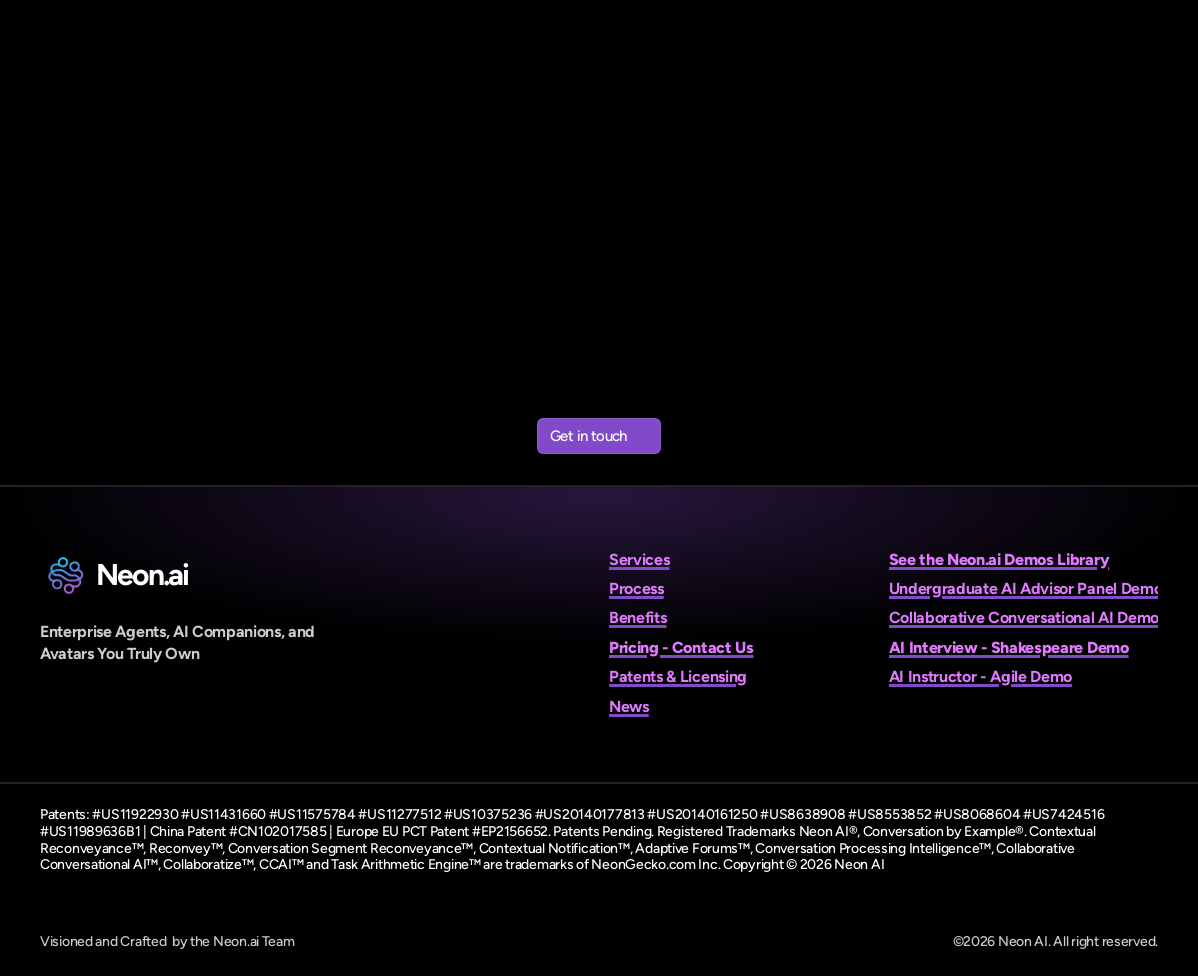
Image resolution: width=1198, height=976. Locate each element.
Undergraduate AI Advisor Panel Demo (1026, 588)
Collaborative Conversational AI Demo (1024, 617)
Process (636, 588)
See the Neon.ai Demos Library (999, 559)
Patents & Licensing (678, 676)
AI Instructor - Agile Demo (981, 676)
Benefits (637, 617)
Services (639, 559)
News (629, 706)
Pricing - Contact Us (681, 647)
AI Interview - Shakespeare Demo (1009, 647)
